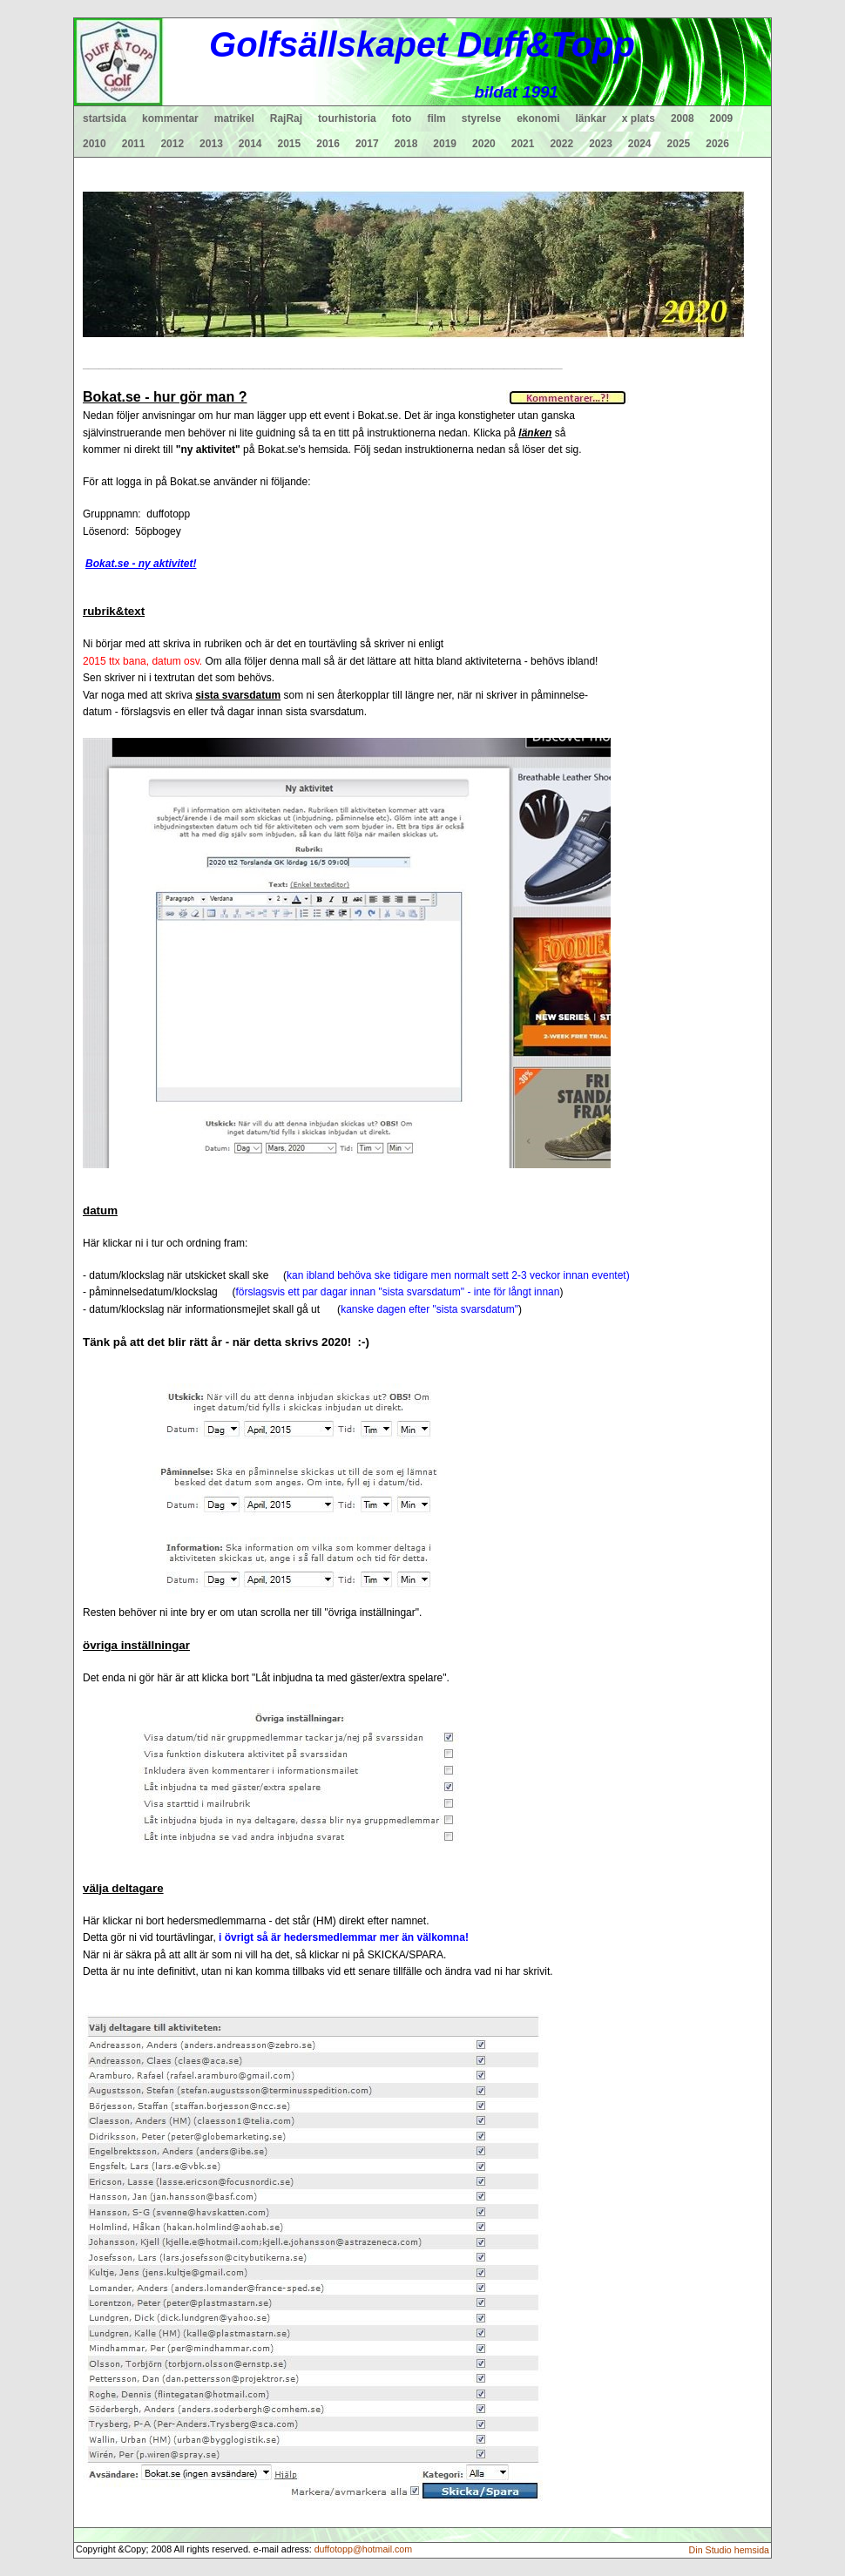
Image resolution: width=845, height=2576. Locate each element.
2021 (523, 144)
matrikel (234, 118)
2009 (721, 118)
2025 (679, 144)
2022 (561, 144)
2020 (484, 144)
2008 (682, 118)
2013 (211, 144)
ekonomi (538, 118)
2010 (94, 144)
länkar (591, 118)
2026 (717, 144)
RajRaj (286, 118)
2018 (406, 144)
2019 (444, 144)
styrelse (481, 118)
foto (402, 118)
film (436, 118)
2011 (133, 144)
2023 (600, 144)
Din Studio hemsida (729, 2550)
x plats (638, 118)
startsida (104, 118)
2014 (250, 144)
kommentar (170, 118)
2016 (328, 144)
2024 (640, 144)
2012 (172, 144)
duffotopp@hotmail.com (363, 2549)
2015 (289, 144)
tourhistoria (347, 118)
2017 (367, 144)
